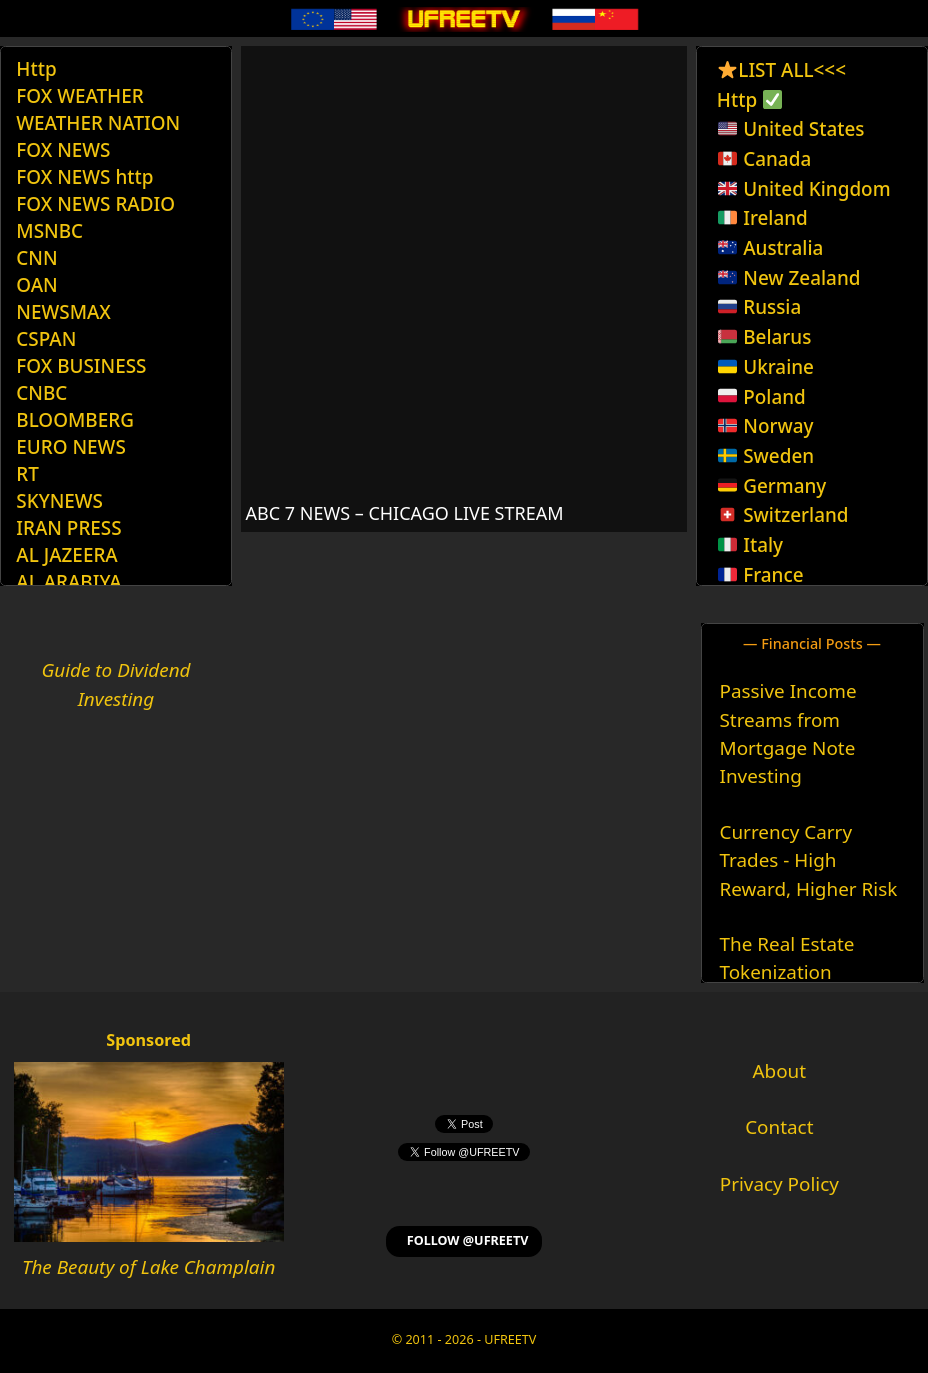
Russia (759, 307)
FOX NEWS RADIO (95, 204)
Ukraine (766, 367)
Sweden (766, 456)
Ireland (763, 218)
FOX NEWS (63, 150)
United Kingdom (804, 189)
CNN (36, 258)
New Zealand (789, 278)
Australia (770, 248)
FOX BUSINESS (81, 366)
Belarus (764, 337)
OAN (36, 285)
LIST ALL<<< (782, 70)
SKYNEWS (59, 501)
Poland (762, 397)
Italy (750, 545)
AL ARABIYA (68, 582)
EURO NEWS (70, 447)
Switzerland (783, 515)
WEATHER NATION (98, 123)
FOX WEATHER (79, 96)
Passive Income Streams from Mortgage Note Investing (788, 733)
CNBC (41, 393)
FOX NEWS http (84, 177)
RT (27, 474)
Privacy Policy (779, 1184)
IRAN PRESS (68, 528)
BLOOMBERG (75, 420)
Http (36, 69)
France (760, 575)
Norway (765, 426)
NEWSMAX (63, 312)
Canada (764, 159)
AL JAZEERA (66, 555)
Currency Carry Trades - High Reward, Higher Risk (809, 860)
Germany (772, 486)
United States (791, 129)
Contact (779, 1127)
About (780, 1071)
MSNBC (49, 231)
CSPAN (46, 339)
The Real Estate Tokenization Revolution (787, 972)
